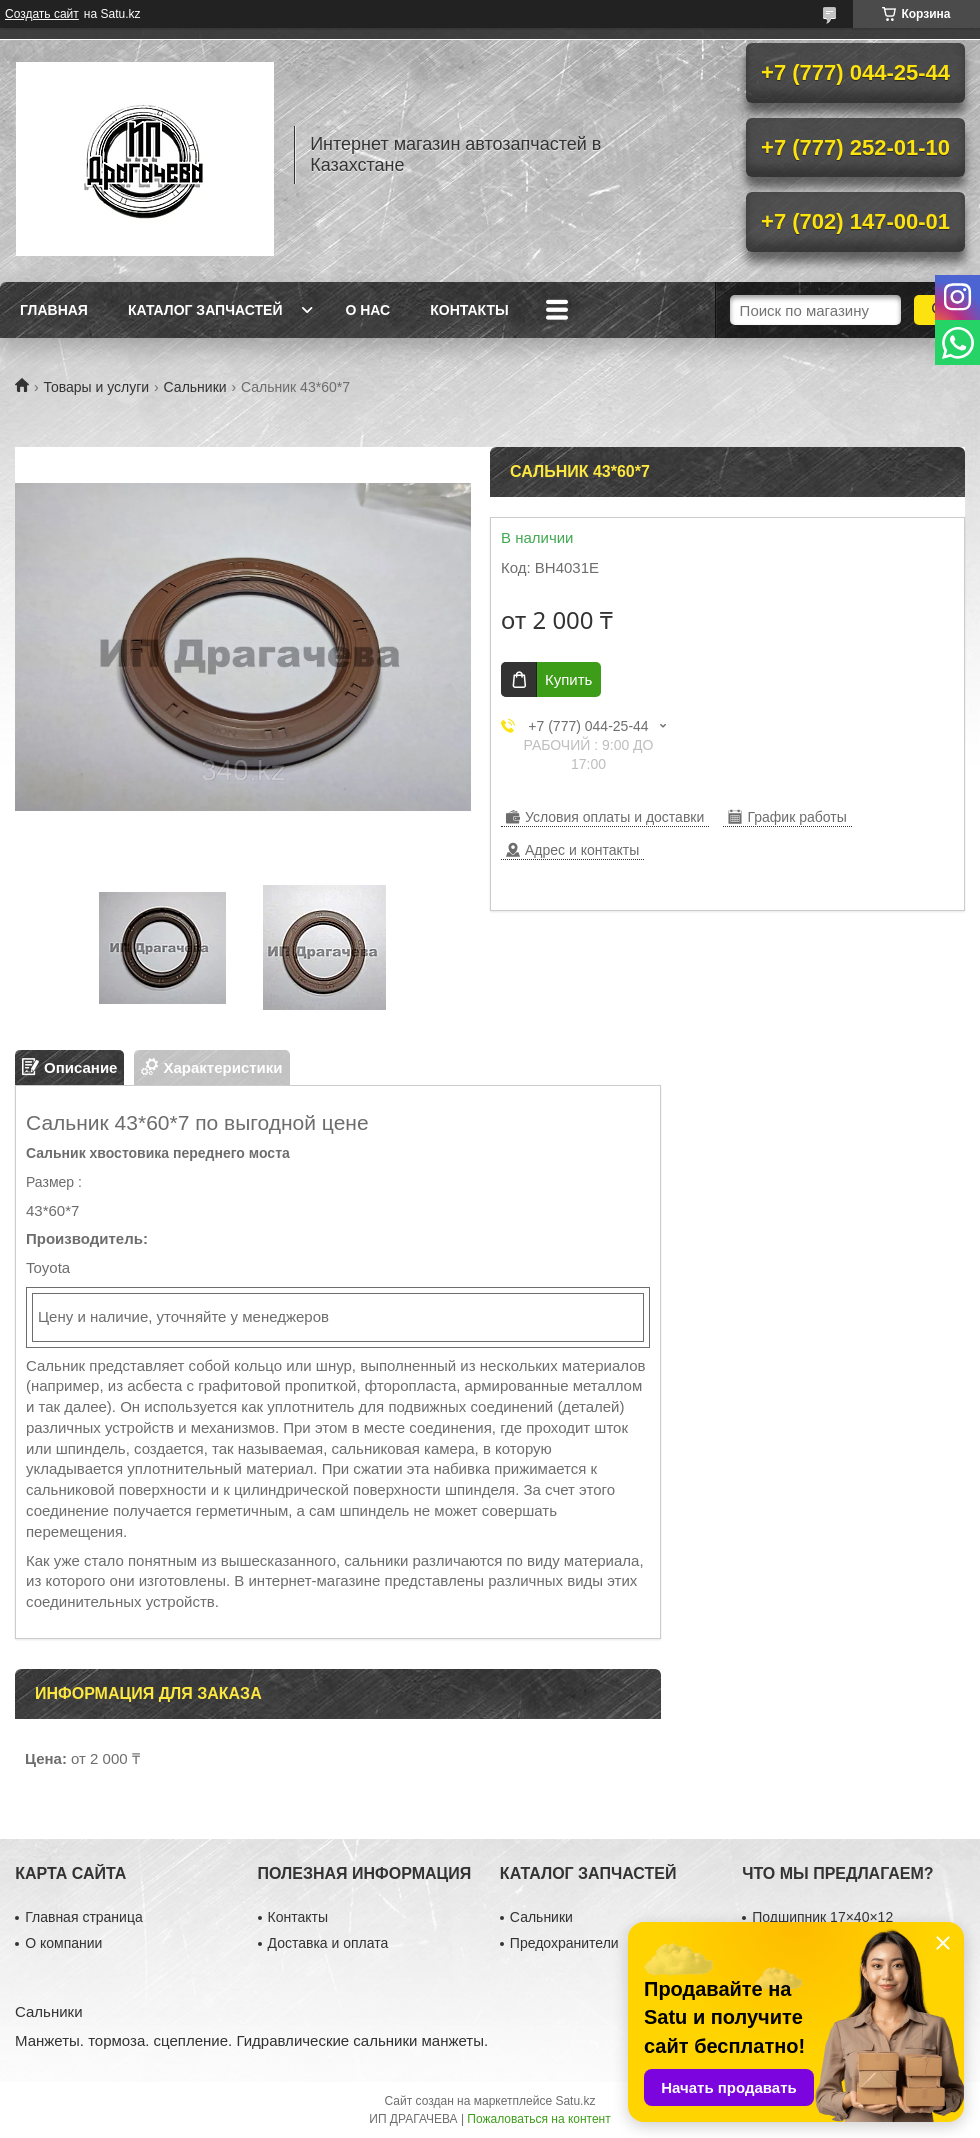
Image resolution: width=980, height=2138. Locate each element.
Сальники (195, 387)
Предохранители (564, 1943)
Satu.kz (575, 2101)
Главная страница (84, 1917)
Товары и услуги (96, 387)
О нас (367, 310)
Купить (568, 679)
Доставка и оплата (328, 1943)
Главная (54, 310)
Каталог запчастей (205, 310)
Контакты (469, 310)
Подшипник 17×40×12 (822, 1917)
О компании (63, 1943)
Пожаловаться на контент (538, 2119)
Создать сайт (42, 14)
